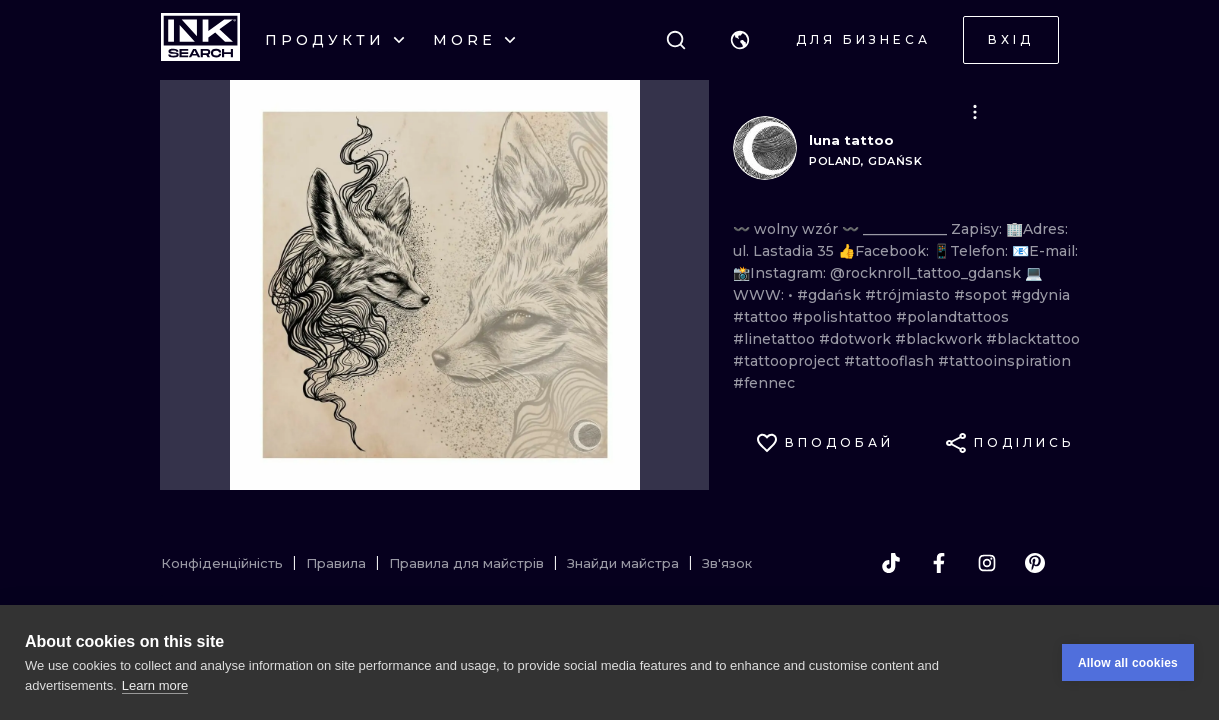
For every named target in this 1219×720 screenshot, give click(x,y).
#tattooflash (891, 361)
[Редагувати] (975, 112)
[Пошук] (676, 40)
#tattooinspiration (1004, 361)
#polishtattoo (844, 317)
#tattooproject (788, 361)
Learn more (155, 685)
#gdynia (1040, 295)
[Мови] (740, 40)
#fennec (764, 383)
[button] (740, 40)
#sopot (982, 295)
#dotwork (857, 339)
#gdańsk (831, 295)
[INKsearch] (200, 40)
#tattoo (762, 317)
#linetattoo (776, 339)
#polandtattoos (952, 317)
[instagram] (987, 563)
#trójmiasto (909, 295)
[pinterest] (1035, 563)
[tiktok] (891, 563)
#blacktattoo (1033, 339)
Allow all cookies (1128, 663)
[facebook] (939, 563)
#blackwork (940, 339)
